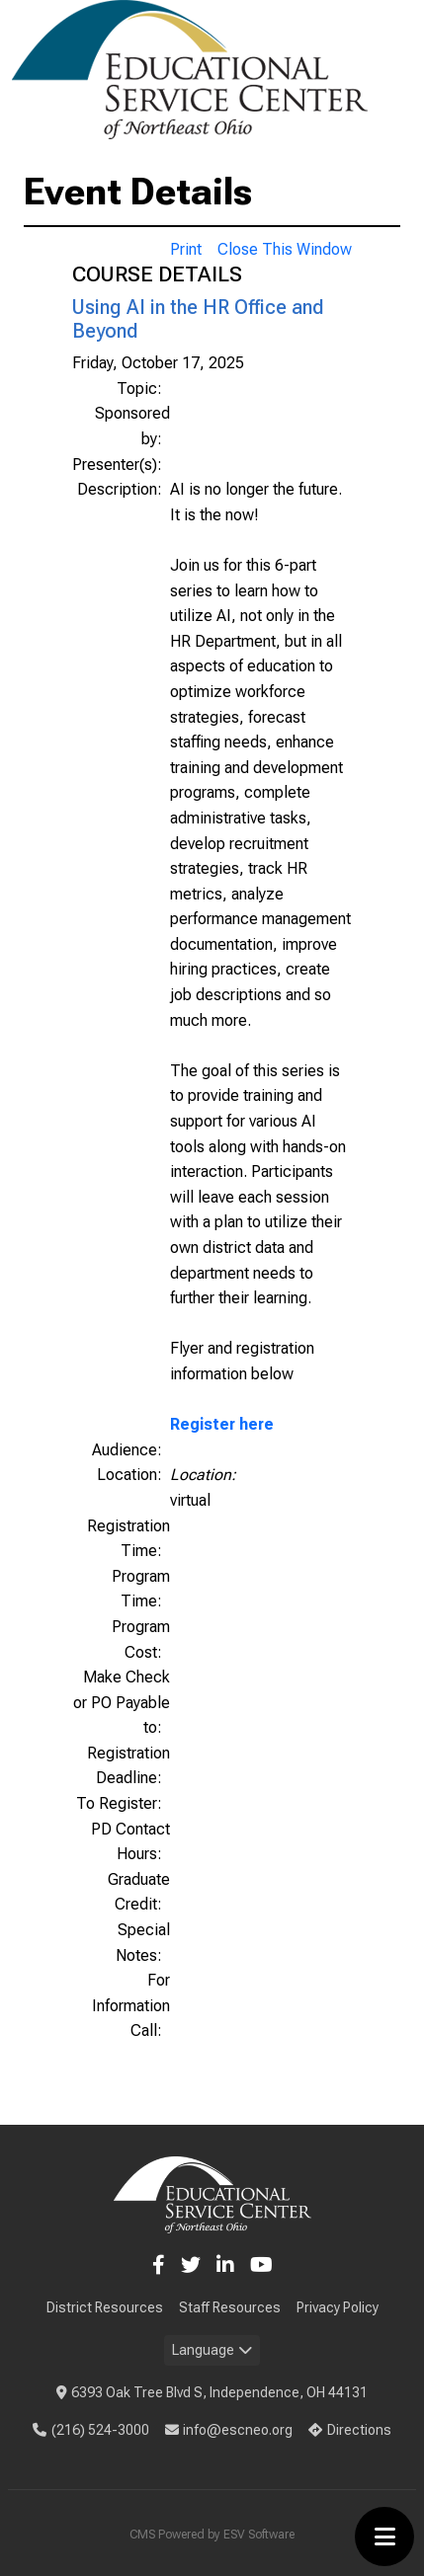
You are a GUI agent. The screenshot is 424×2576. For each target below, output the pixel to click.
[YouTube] (261, 2265)
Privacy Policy (338, 2307)
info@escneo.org (229, 2430)
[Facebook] (158, 2265)
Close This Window (284, 249)
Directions (349, 2430)
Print (186, 249)
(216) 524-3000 (91, 2430)
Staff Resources (230, 2307)
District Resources (104, 2307)
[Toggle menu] (384, 2536)
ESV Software (259, 2534)
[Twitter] (191, 2265)
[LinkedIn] (225, 2265)
